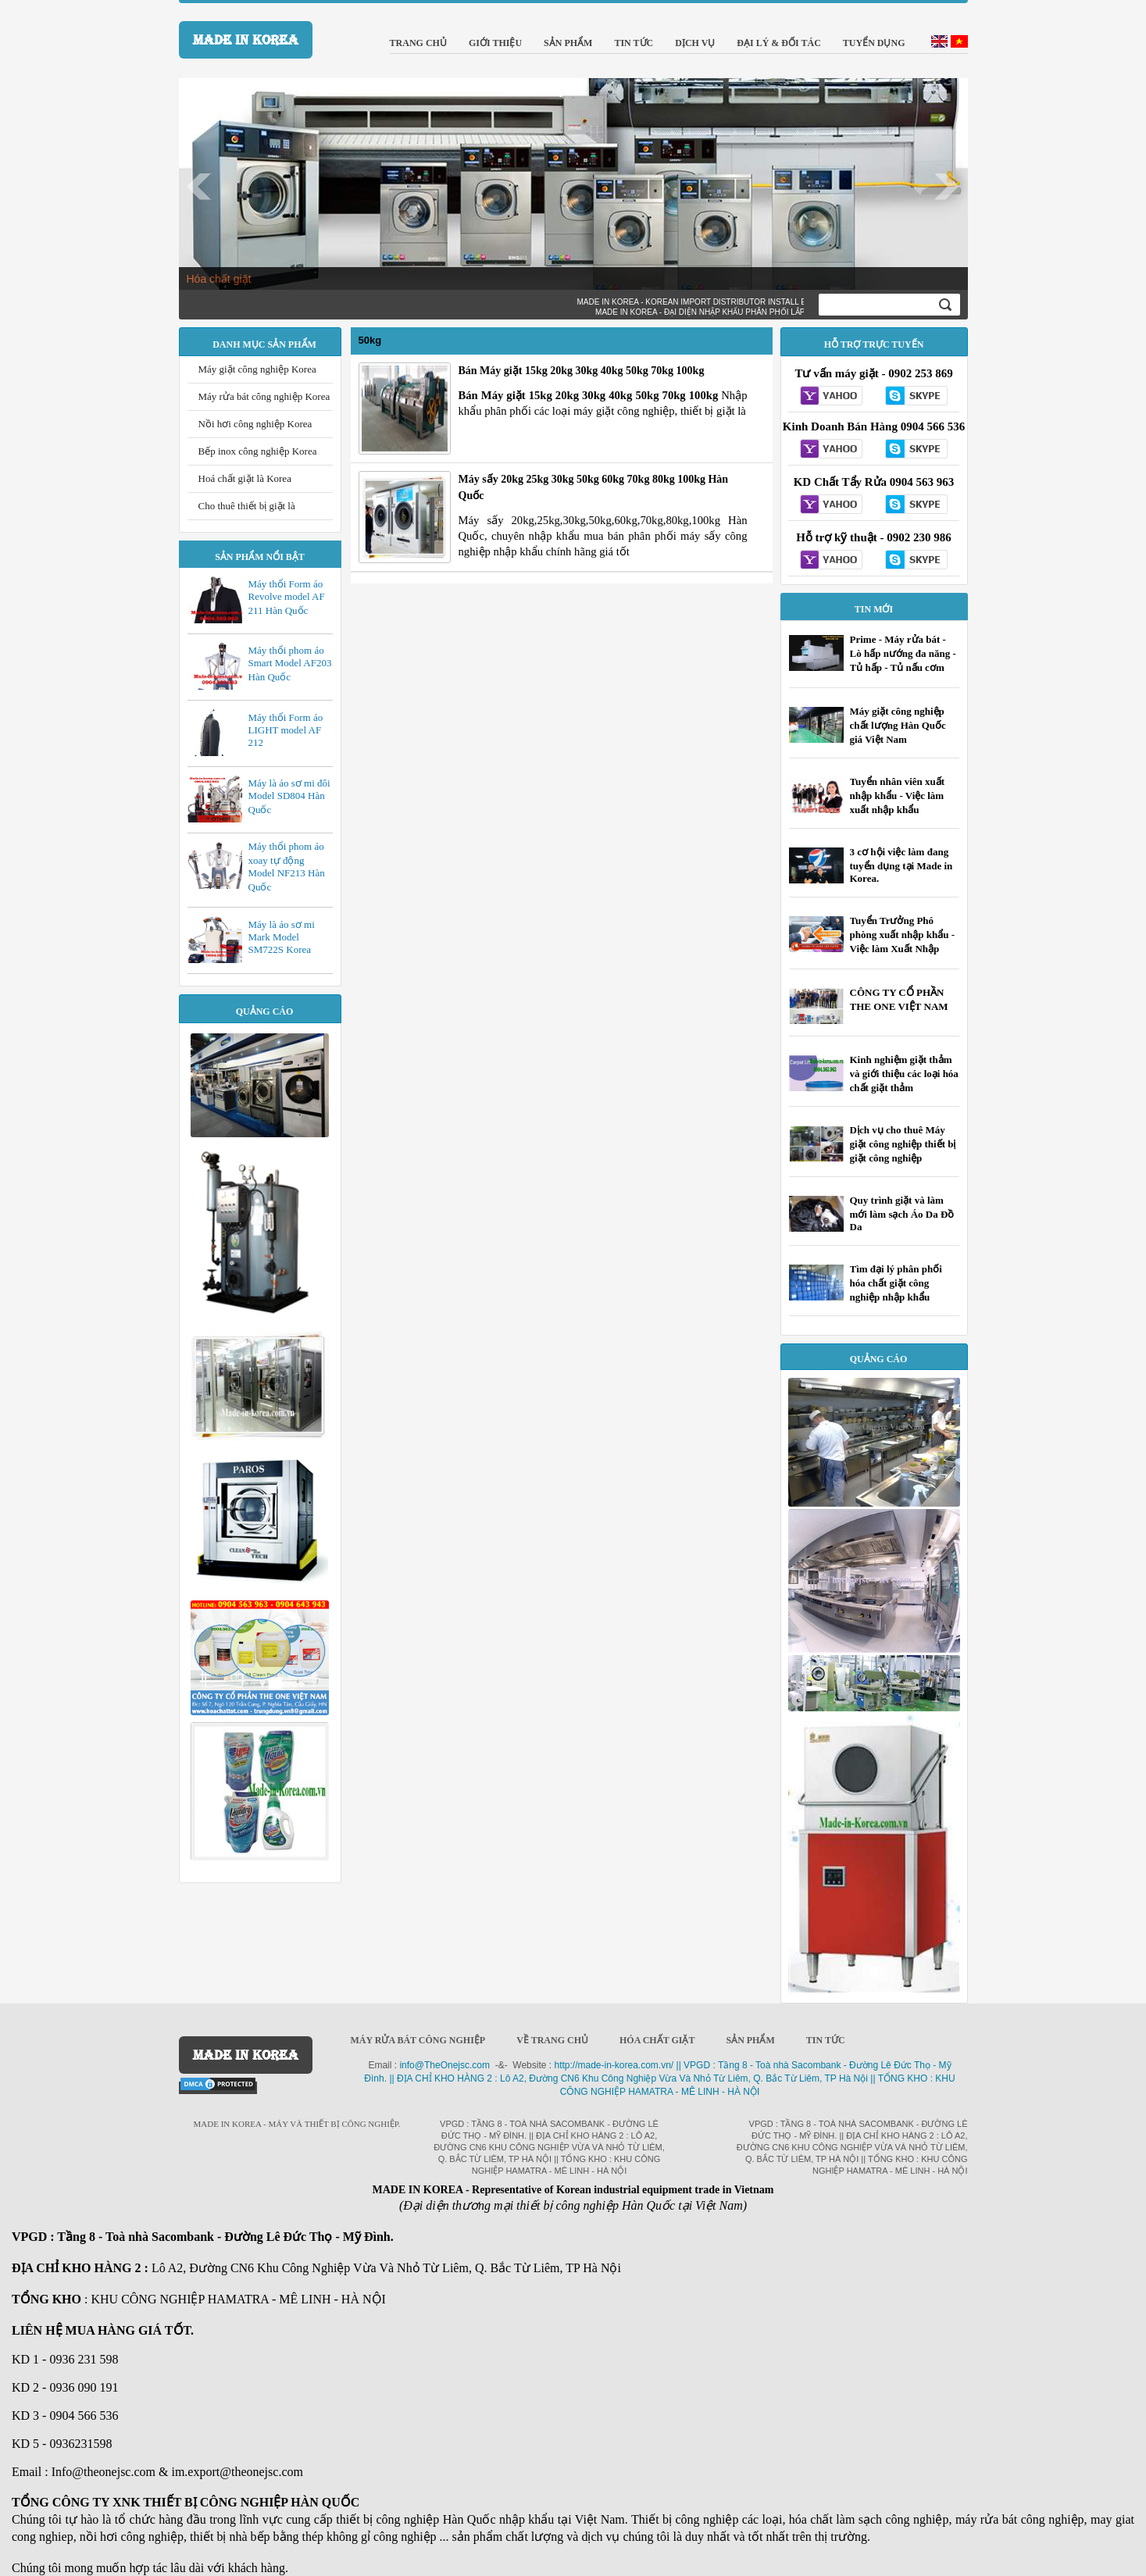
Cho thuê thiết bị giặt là (246, 506)
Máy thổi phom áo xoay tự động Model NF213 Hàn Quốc (286, 866)
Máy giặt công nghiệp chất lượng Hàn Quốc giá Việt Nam (898, 725)
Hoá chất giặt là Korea (244, 478)
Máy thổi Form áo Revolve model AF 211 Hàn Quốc (286, 597)
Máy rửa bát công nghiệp (418, 2040)
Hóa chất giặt (219, 279)
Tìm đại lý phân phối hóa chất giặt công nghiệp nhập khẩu (896, 1283)
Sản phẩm (750, 2040)
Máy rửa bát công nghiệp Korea (264, 396)
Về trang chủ (552, 2040)
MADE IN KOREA (245, 40)
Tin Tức (825, 2040)
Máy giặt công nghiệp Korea (257, 369)
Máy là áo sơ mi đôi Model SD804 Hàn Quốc (289, 796)
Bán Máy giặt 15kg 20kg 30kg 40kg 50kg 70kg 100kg (582, 370)
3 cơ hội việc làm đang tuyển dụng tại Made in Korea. (901, 865)
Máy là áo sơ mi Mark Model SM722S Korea (281, 937)
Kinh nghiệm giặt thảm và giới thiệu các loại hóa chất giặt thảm (904, 1074)
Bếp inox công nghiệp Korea (257, 451)
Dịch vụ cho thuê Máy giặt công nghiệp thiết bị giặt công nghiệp (903, 1144)
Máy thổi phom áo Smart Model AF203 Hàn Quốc (290, 663)
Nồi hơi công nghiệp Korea (255, 424)
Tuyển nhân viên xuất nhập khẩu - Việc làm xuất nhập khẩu (897, 795)
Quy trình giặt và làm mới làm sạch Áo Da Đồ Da (902, 1213)
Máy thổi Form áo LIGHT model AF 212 (285, 730)
